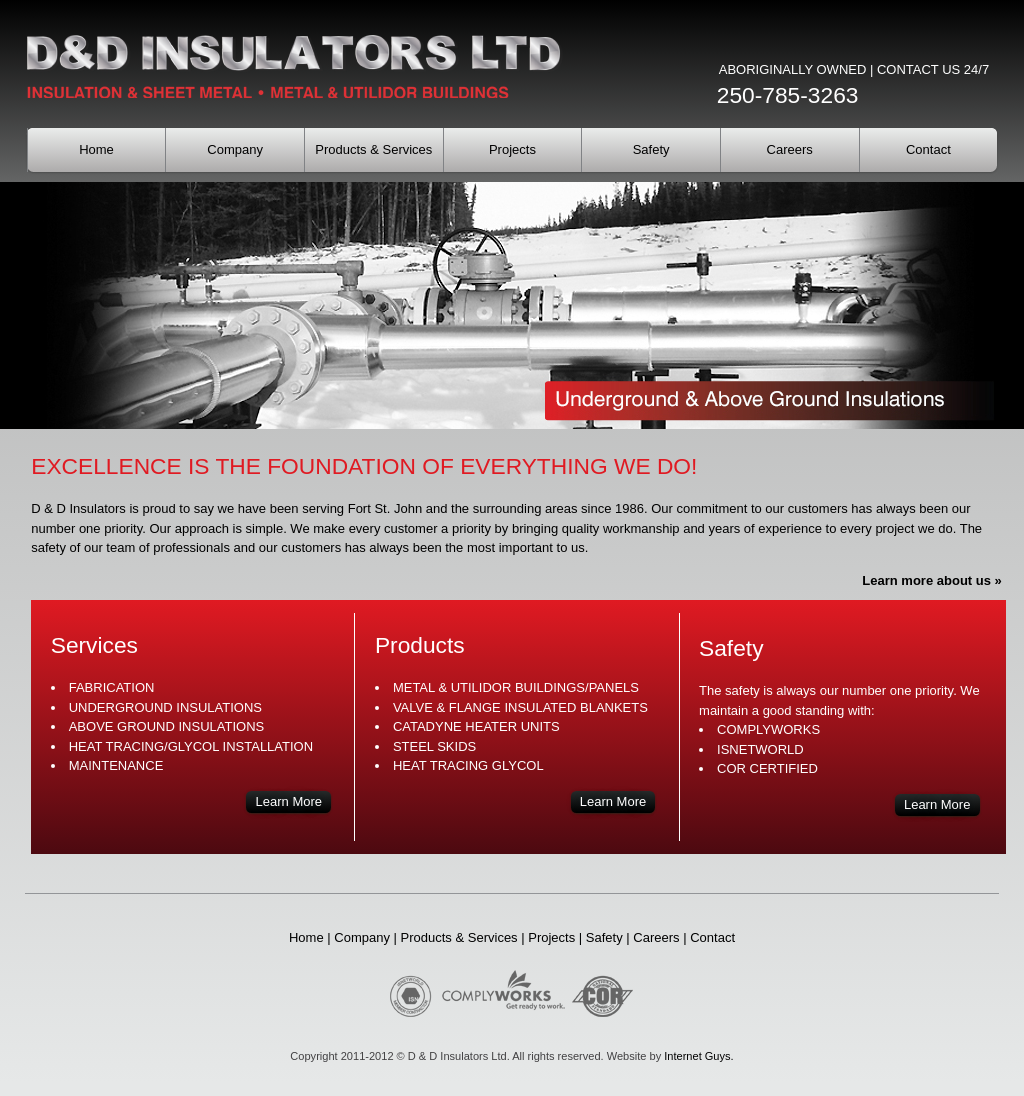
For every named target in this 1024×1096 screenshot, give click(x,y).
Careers (790, 149)
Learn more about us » (931, 580)
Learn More (289, 801)
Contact (928, 149)
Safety (651, 149)
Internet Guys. (698, 1056)
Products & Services (373, 149)
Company (235, 149)
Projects (512, 149)
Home (96, 149)
